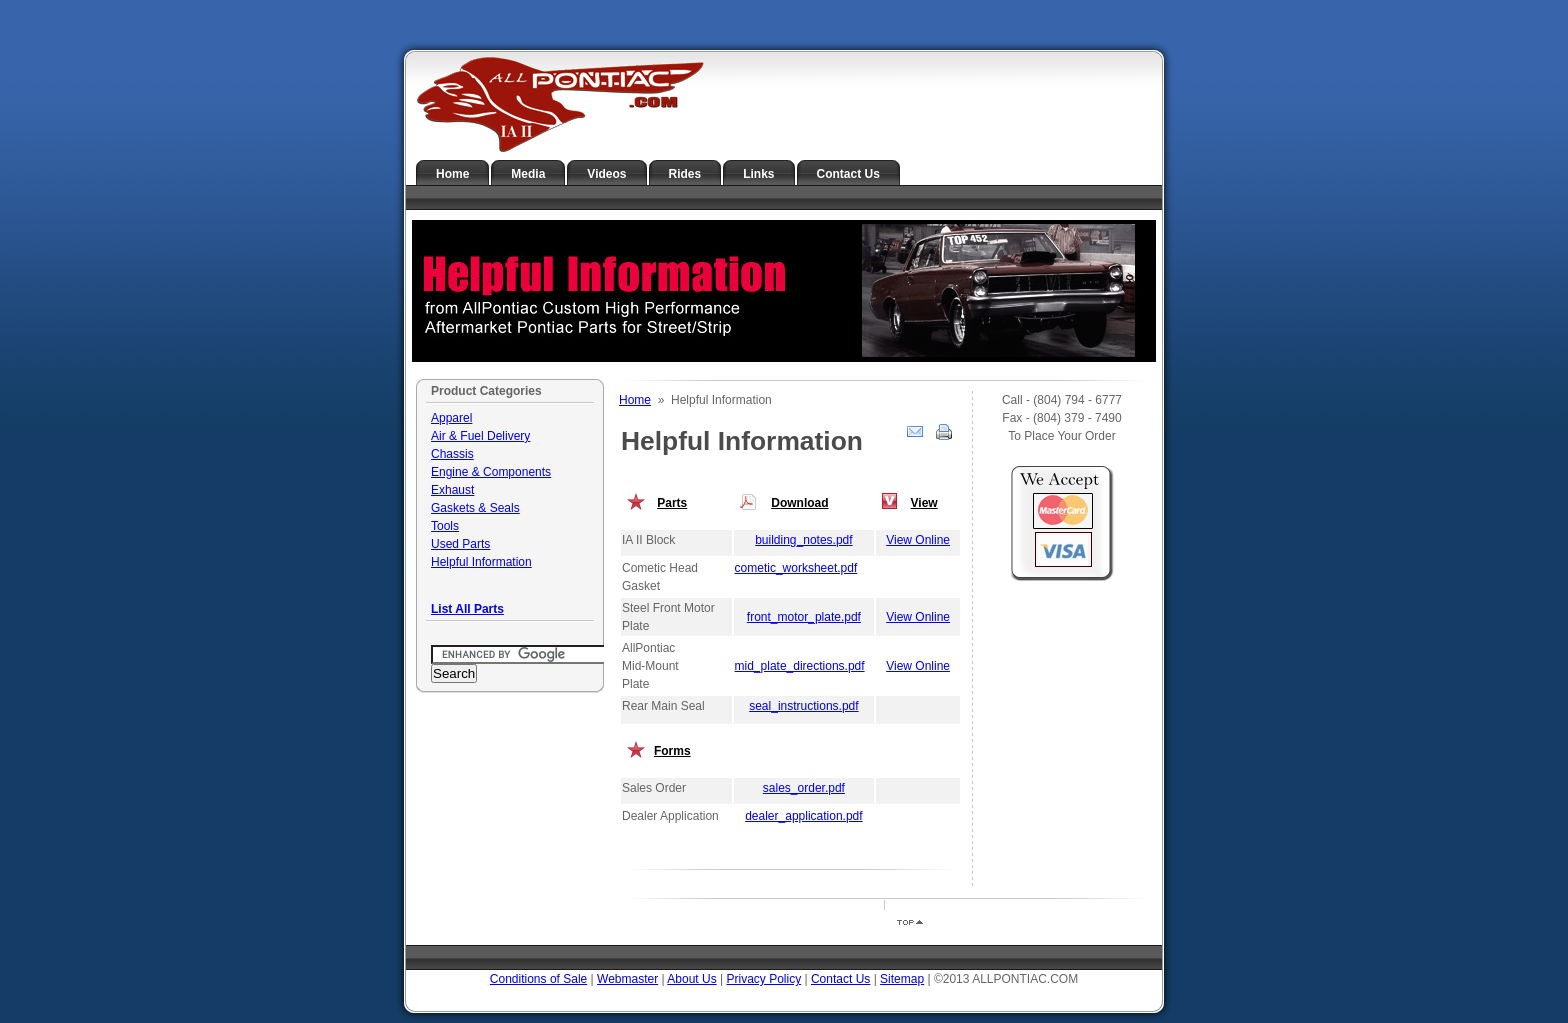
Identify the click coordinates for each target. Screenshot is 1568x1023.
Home (452, 174)
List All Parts (467, 609)
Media (528, 174)
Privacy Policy (763, 979)
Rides (685, 174)
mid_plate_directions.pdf (800, 666)
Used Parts (460, 544)
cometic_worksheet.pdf (796, 568)
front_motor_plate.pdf (804, 617)
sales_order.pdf (804, 788)
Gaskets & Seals (475, 508)
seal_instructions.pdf (803, 706)
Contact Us (848, 174)
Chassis (452, 454)
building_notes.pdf (803, 540)
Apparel (451, 418)
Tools (445, 526)
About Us (691, 979)
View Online (918, 540)
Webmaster (627, 979)
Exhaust (452, 490)
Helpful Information (481, 562)
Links (758, 174)
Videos (606, 174)
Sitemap (902, 979)
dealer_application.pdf (803, 816)
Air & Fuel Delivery (480, 436)
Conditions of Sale (538, 979)
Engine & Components (491, 472)
